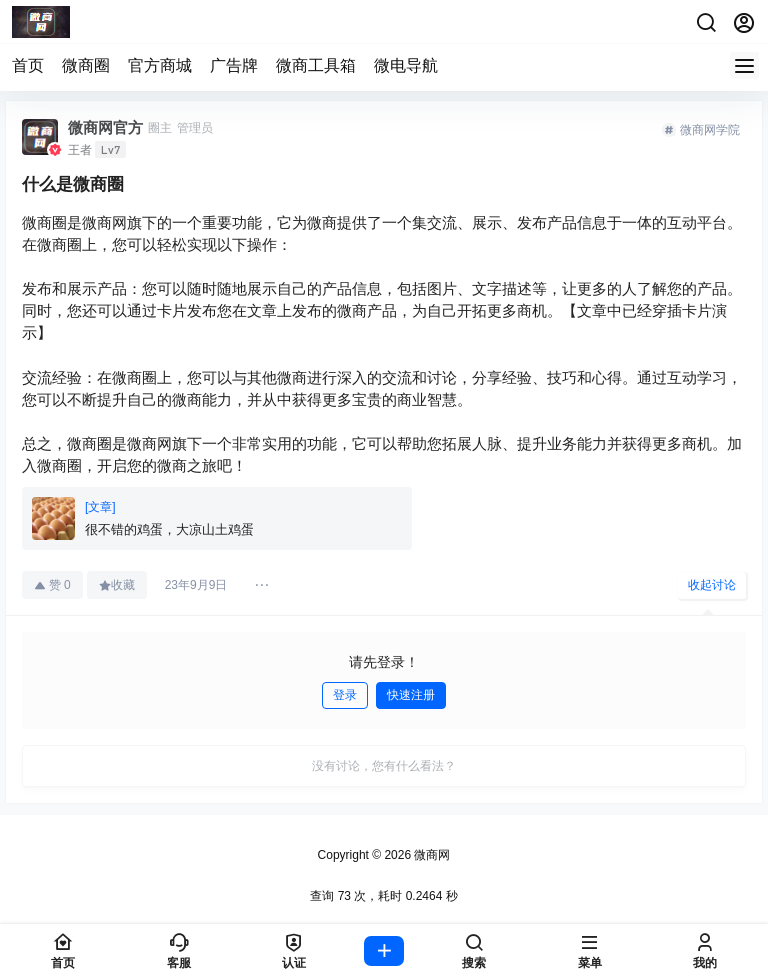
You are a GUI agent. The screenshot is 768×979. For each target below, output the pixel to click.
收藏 (117, 585)
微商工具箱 (316, 65)
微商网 (430, 855)
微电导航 (406, 65)
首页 (28, 65)
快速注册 (411, 695)
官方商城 (160, 65)
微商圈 (86, 65)
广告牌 (234, 65)
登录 (345, 695)
